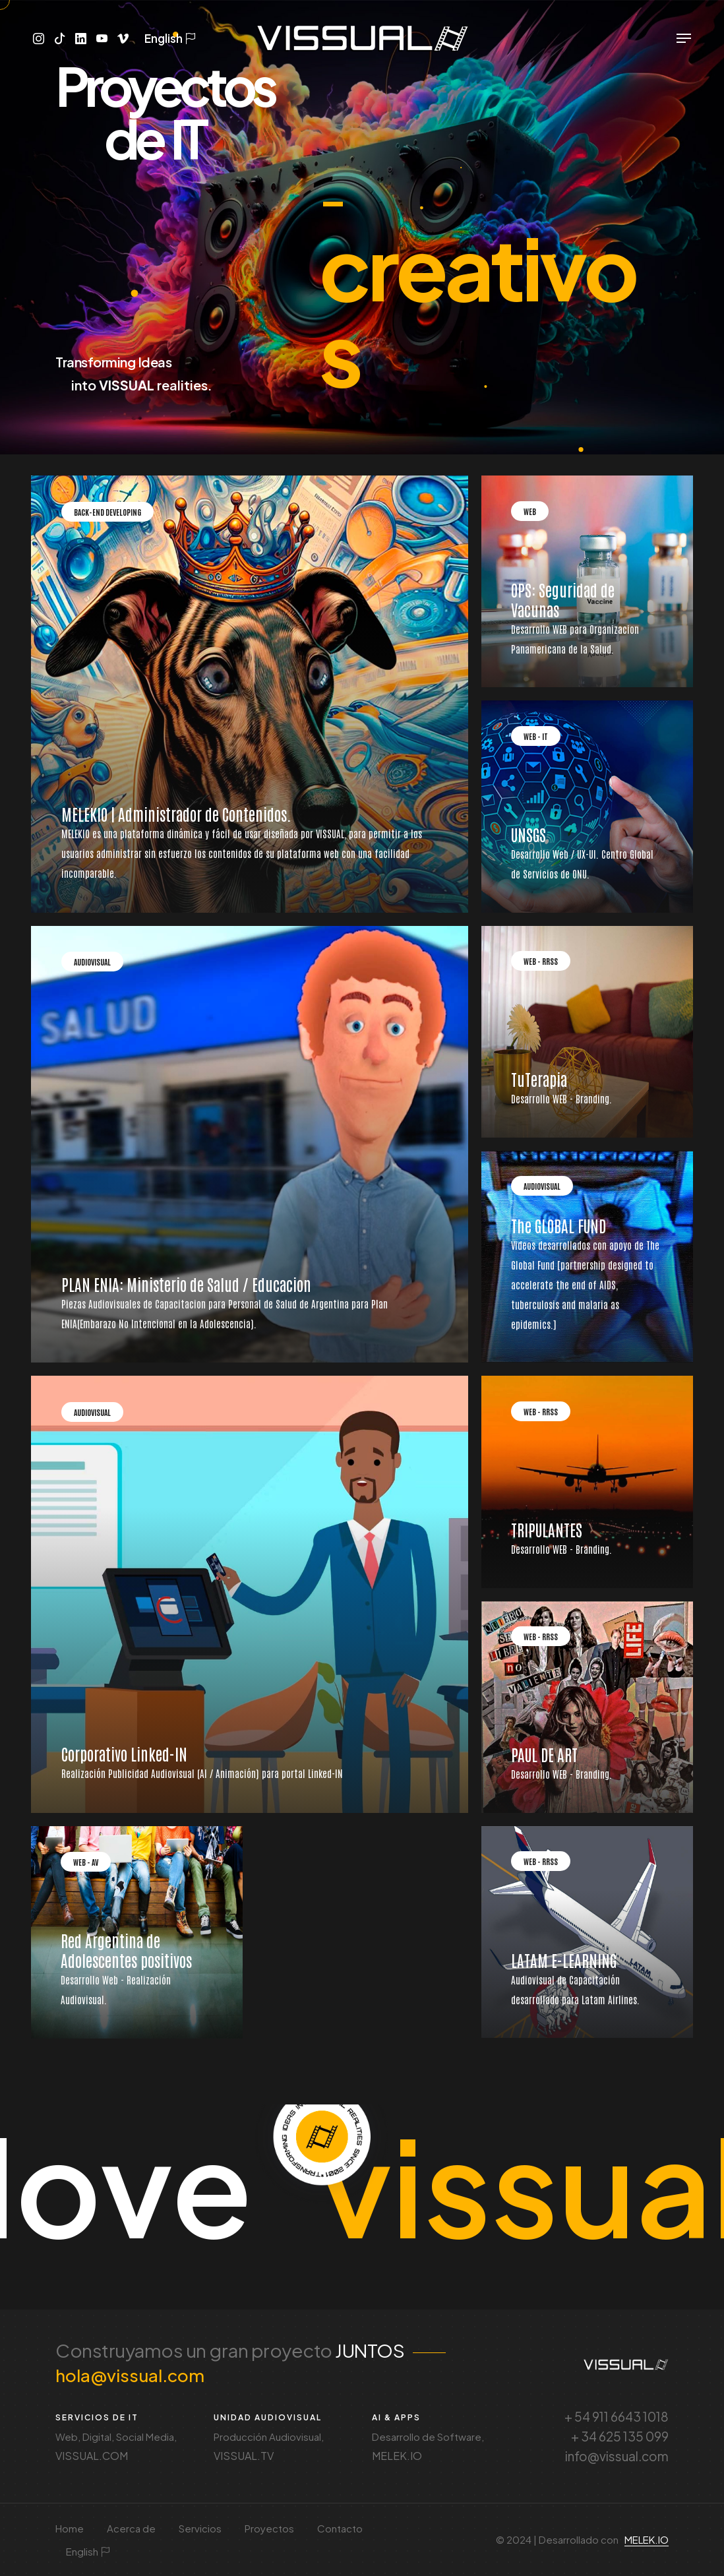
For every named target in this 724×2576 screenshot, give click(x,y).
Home (69, 2528)
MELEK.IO (397, 2456)
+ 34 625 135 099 (620, 2436)
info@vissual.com (617, 2456)
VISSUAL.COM (91, 2456)
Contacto (340, 2528)
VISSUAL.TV (244, 2456)
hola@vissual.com (129, 2375)
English (167, 38)
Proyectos (269, 2528)
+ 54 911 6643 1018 (616, 2416)
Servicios (200, 2528)
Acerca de (131, 2528)
